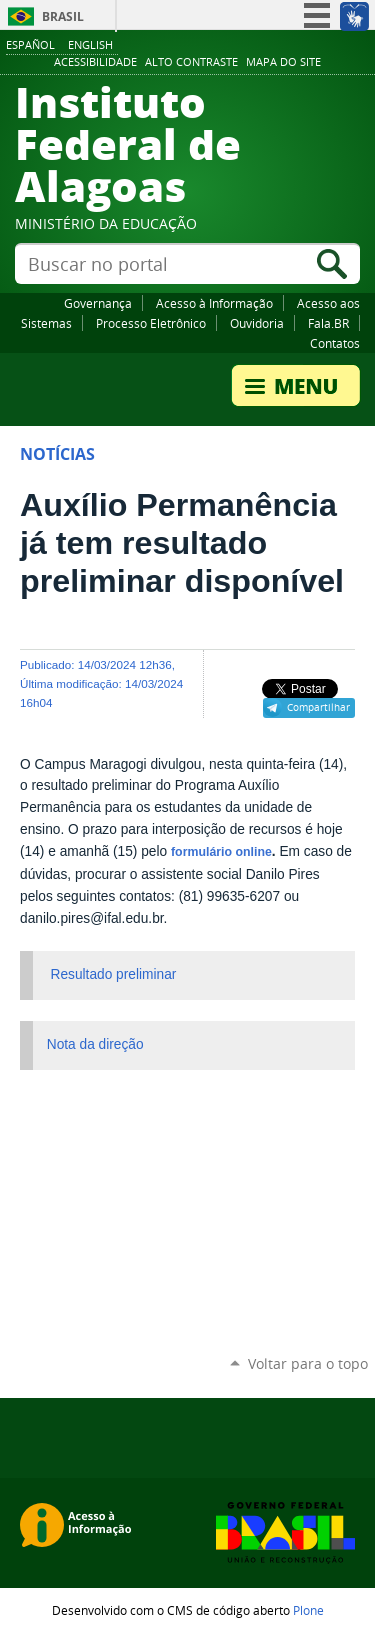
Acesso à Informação (214, 303)
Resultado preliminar (114, 974)
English (90, 44)
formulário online (221, 852)
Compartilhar (318, 707)
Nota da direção (95, 1044)
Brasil (63, 16)
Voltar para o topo (308, 1363)
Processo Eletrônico (151, 323)
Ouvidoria (257, 323)
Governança (98, 303)
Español (30, 44)
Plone (308, 1610)
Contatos (335, 343)
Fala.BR (328, 323)
